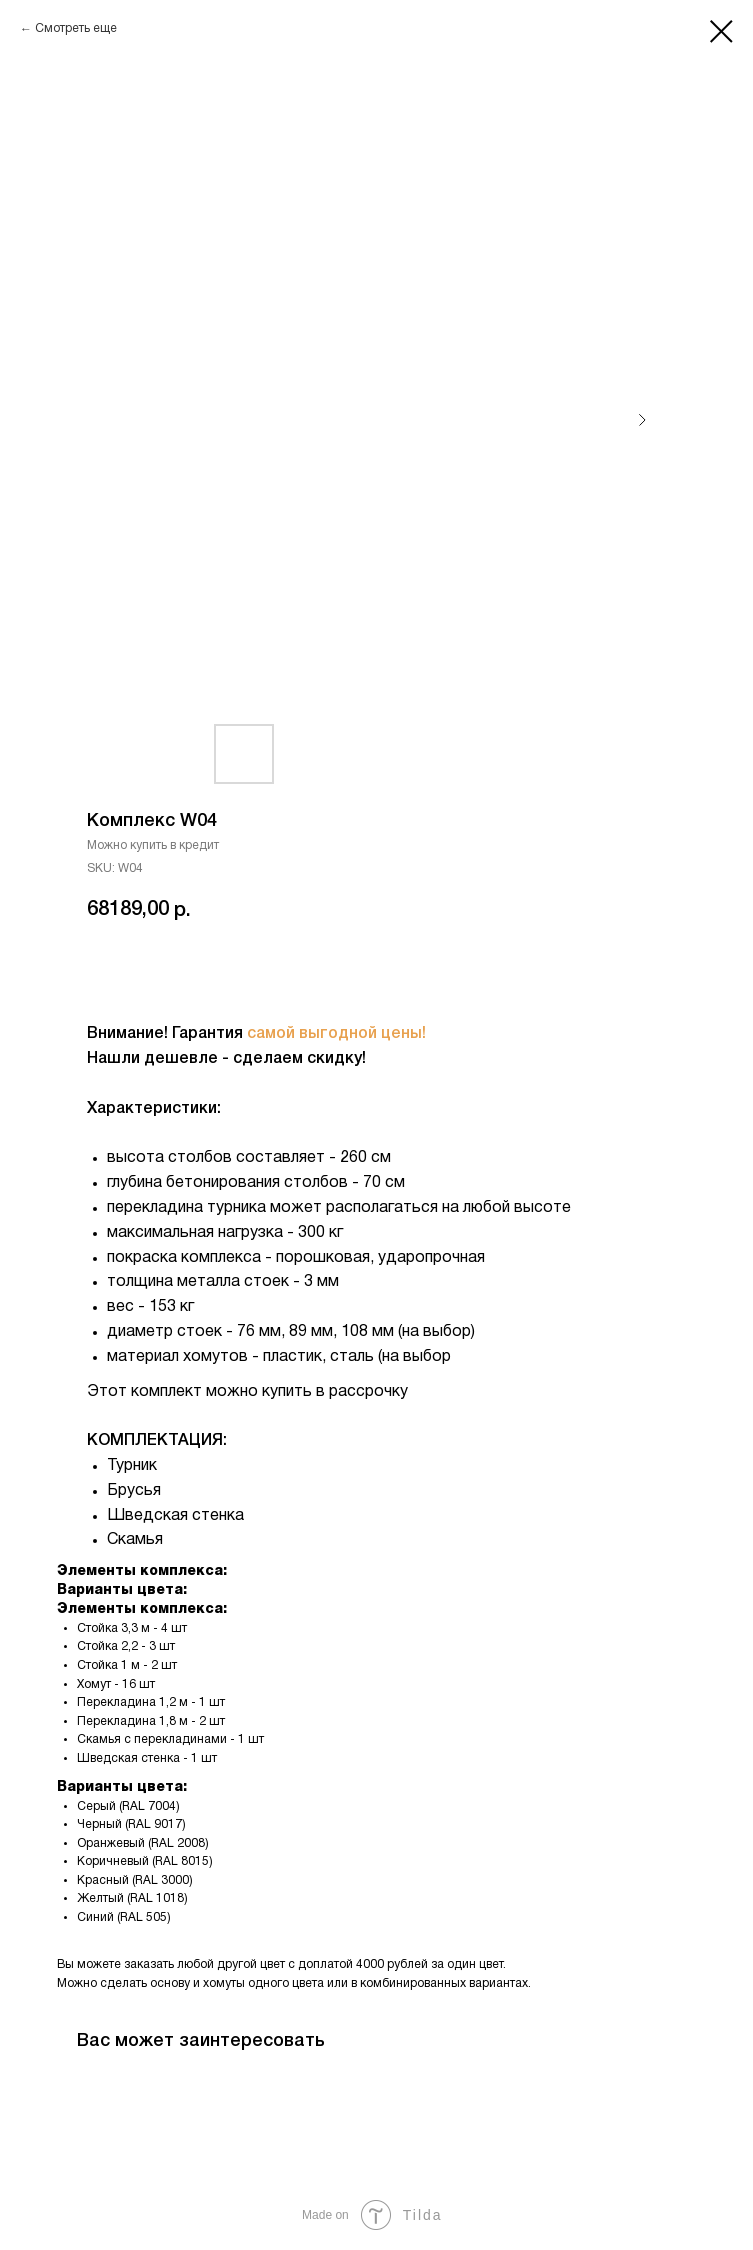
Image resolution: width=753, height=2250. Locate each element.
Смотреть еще (76, 28)
